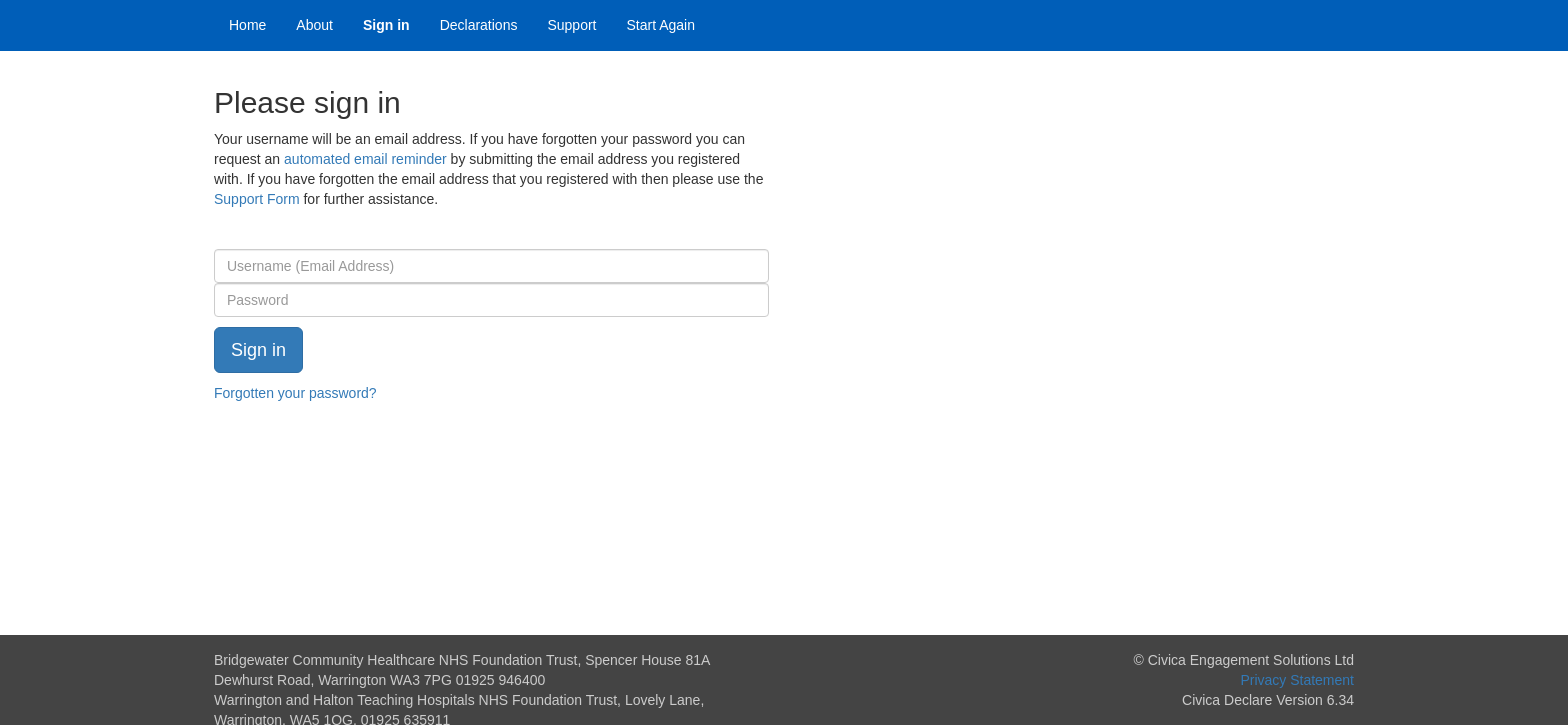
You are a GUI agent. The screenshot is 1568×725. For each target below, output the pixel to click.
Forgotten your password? (295, 393)
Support (571, 25)
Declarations (479, 25)
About (314, 25)
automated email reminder (365, 159)
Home (247, 25)
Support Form (257, 199)
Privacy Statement (1297, 680)
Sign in (386, 25)
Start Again (661, 25)
